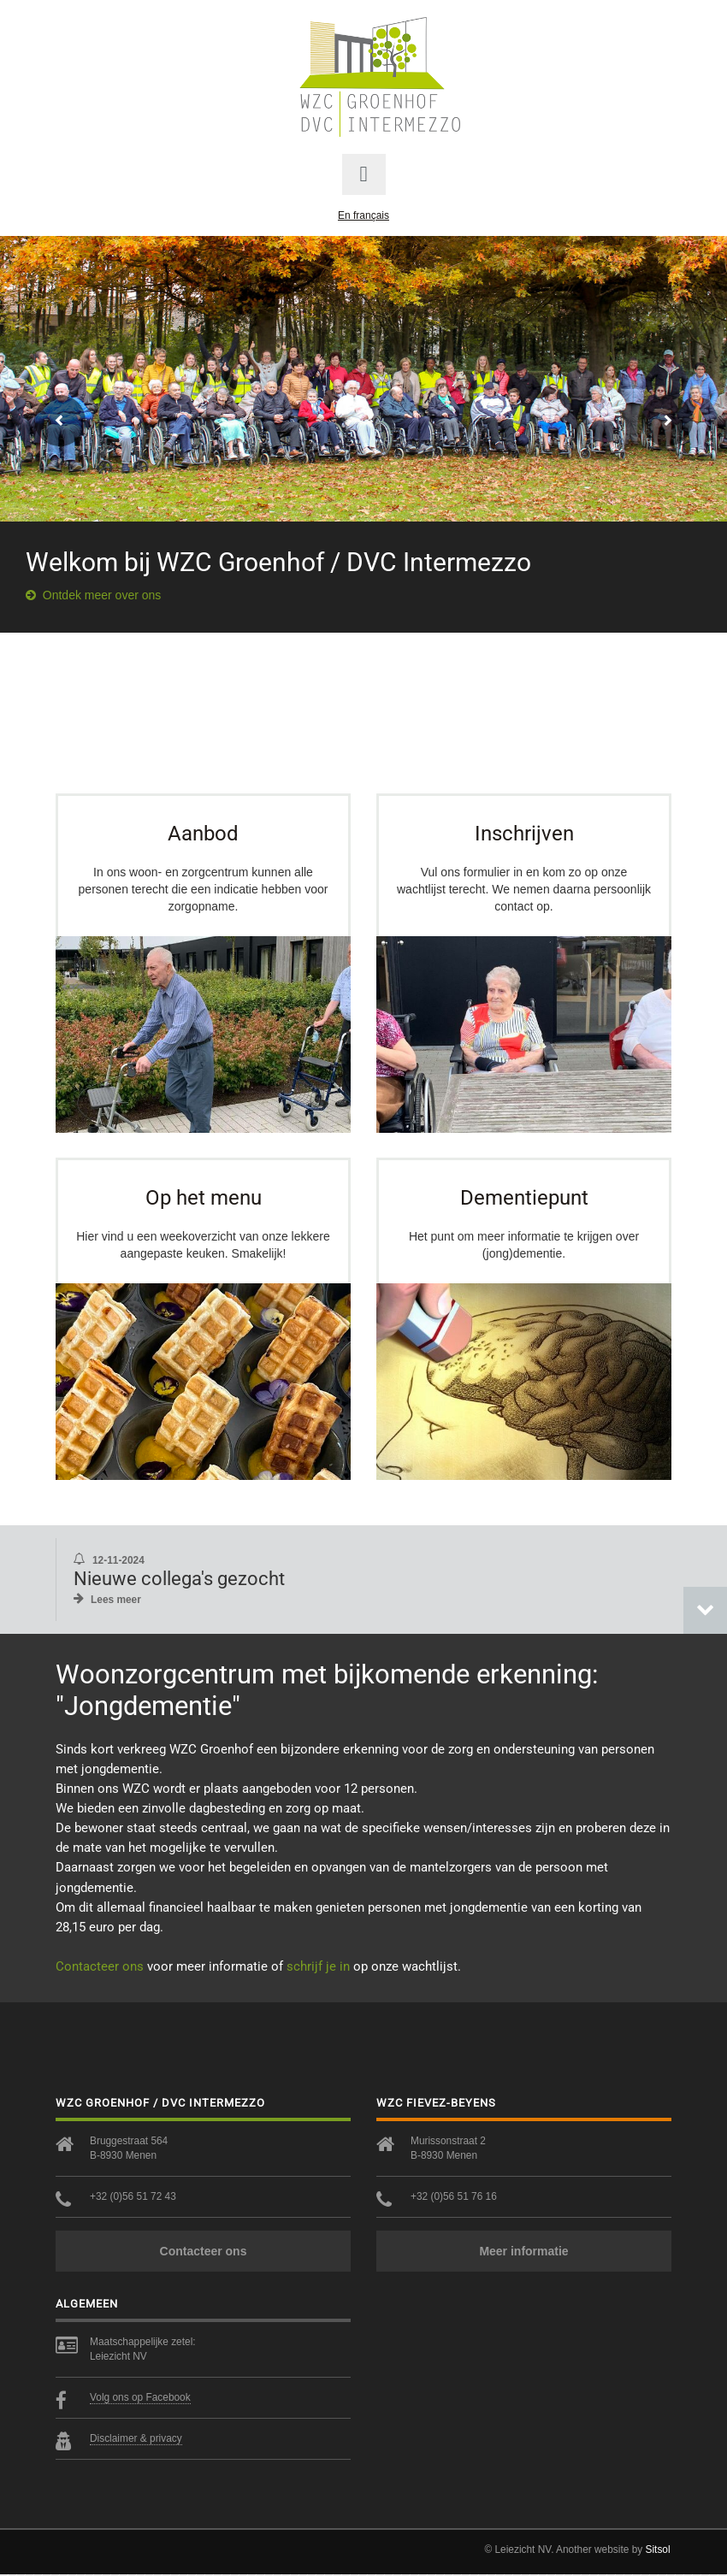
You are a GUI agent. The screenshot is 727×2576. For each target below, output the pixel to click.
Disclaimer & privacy (136, 2440)
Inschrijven (524, 833)
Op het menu (203, 1198)
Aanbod (203, 833)
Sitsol (658, 2551)
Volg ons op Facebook (140, 2399)
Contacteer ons (100, 1968)
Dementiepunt (524, 1198)
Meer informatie (523, 2253)
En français (363, 215)
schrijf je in (318, 1968)
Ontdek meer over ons (93, 595)
